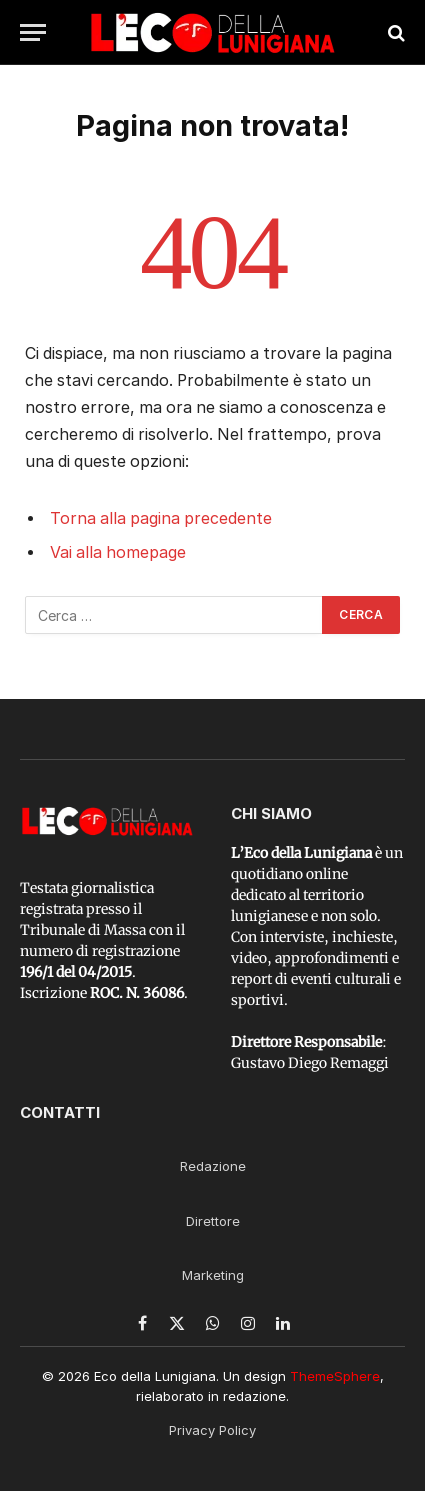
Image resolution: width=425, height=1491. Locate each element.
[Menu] (33, 32)
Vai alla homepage (118, 552)
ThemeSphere (335, 1376)
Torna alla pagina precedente (161, 518)
